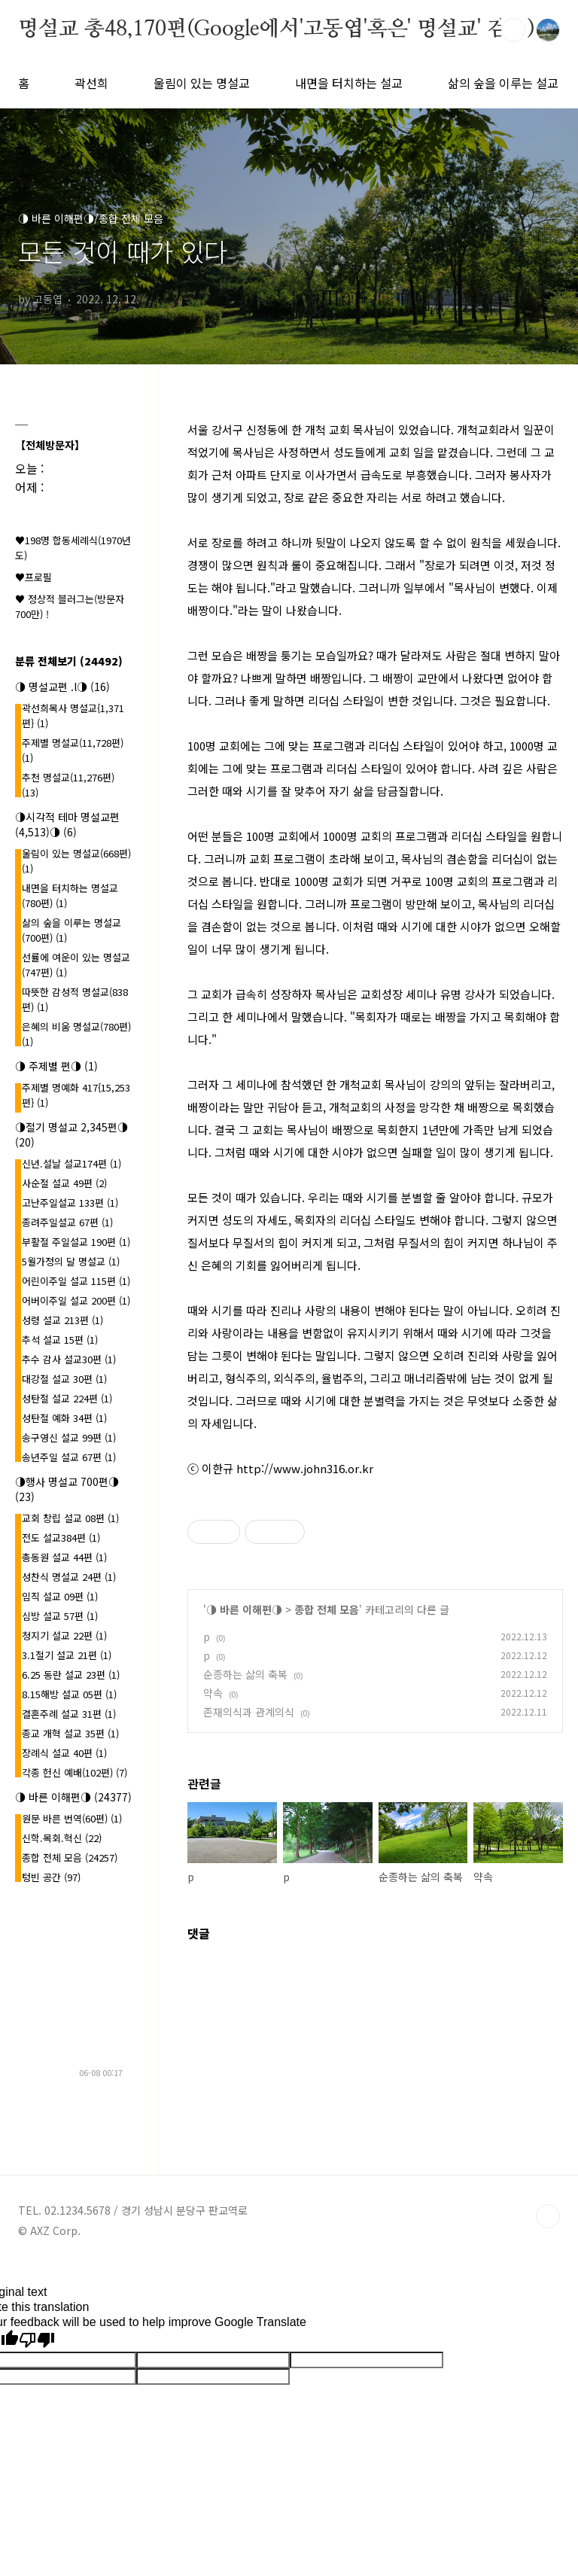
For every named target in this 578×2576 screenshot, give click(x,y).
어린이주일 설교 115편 (76, 1281)
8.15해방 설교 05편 (69, 1694)
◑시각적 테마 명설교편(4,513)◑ (67, 824)
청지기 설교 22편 (64, 1635)
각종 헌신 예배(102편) (74, 1772)
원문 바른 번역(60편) (72, 1818)
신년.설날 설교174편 (71, 1163)
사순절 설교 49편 (64, 1183)
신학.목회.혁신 (62, 1838)
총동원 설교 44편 (64, 1557)
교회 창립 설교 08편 (70, 1518)
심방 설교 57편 (60, 1616)
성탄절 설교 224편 (67, 1398)
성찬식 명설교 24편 (69, 1577)
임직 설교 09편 (60, 1596)
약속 (213, 1693)
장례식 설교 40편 (64, 1753)
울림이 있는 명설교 (202, 83)
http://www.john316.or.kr (304, 1468)
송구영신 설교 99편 (69, 1437)
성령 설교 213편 (62, 1320)
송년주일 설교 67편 (69, 1457)
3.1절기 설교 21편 (66, 1655)
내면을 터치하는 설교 (349, 83)
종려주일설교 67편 (67, 1222)
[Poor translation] (37, 2340)
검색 (513, 30)
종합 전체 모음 (326, 1609)
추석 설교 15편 (60, 1339)
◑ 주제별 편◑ (56, 1065)
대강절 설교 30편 (64, 1379)
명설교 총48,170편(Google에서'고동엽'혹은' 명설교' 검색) (276, 29)
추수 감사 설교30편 (69, 1359)
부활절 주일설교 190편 (76, 1242)
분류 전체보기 (69, 660)
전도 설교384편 (61, 1537)
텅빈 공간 (51, 1877)
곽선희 (91, 83)
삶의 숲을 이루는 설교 (503, 83)
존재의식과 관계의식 (248, 1711)
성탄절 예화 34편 (64, 1418)
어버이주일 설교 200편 (76, 1300)
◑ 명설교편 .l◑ (62, 686)
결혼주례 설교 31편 (69, 1714)
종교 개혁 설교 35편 (70, 1733)
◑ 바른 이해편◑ (244, 1609)
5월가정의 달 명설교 (71, 1261)
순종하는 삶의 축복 (245, 1674)
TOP (548, 2216)
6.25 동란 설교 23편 (71, 1674)
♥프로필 (33, 577)
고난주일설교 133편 (70, 1202)
